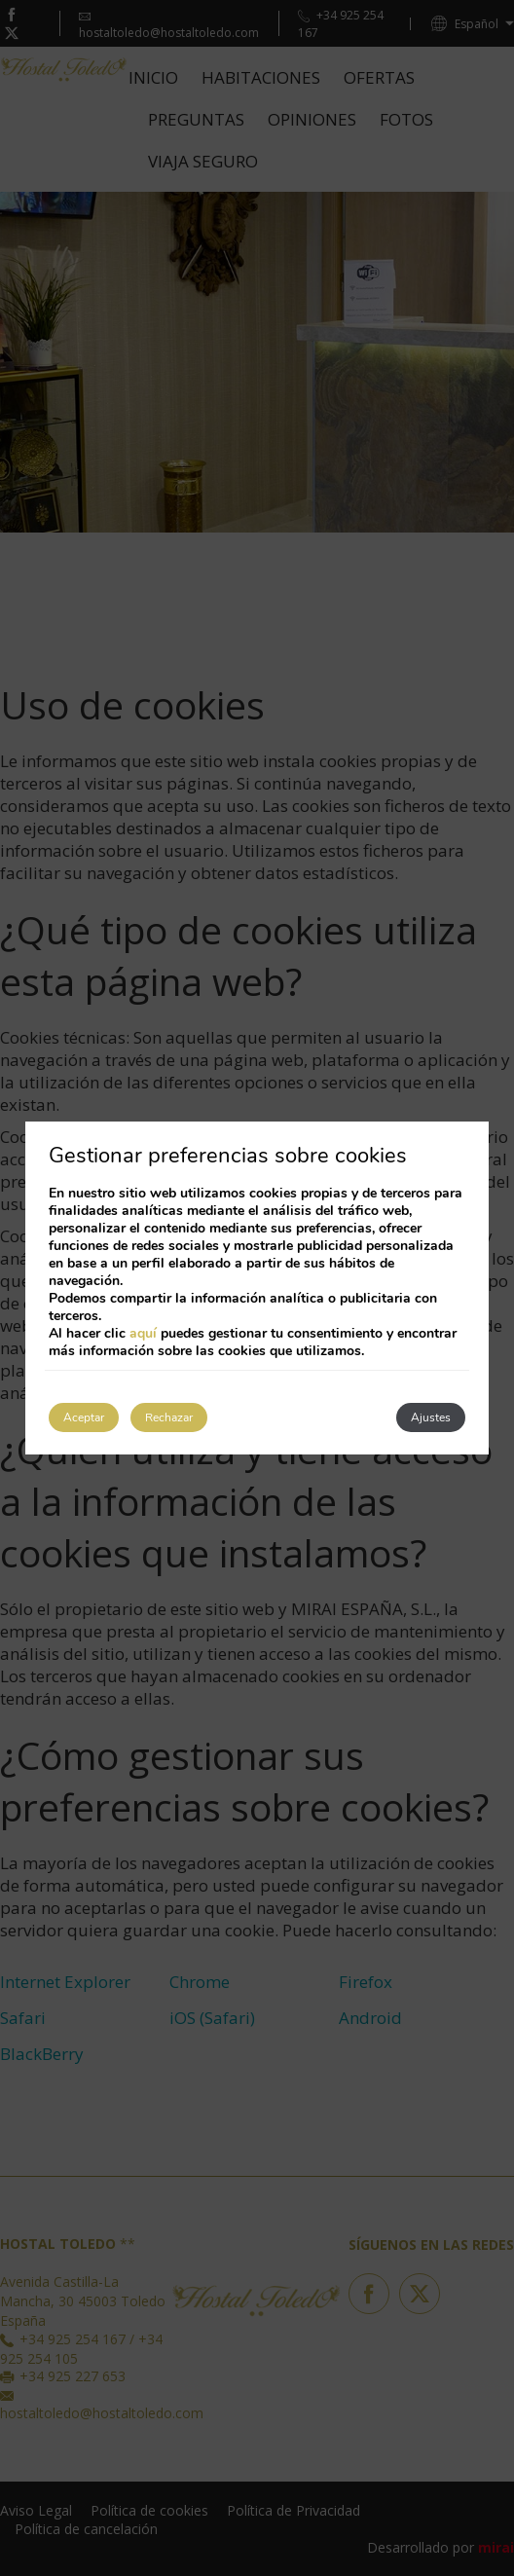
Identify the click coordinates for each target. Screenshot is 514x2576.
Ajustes (431, 1417)
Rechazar (169, 1417)
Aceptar (83, 1417)
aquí (143, 1333)
